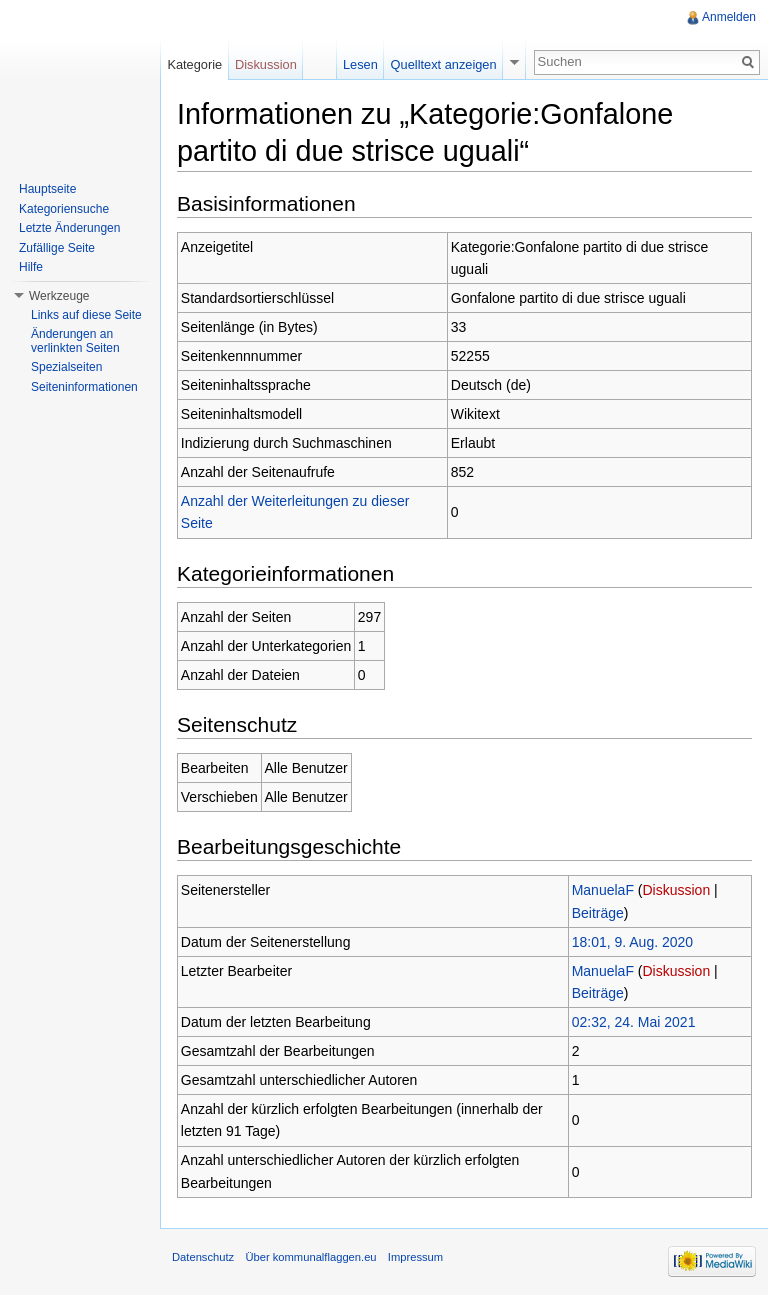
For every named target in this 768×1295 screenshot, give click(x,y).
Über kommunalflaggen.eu (310, 1257)
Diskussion (677, 890)
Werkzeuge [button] (59, 296)
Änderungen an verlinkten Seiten (75, 341)
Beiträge (598, 913)
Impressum (415, 1257)
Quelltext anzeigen (444, 64)
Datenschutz (203, 1257)
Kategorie (194, 64)
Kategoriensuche (64, 209)
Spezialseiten (66, 367)
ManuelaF (603, 890)
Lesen (360, 64)
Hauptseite (47, 189)
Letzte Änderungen (69, 228)
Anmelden (729, 17)
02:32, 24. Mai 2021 (634, 1022)
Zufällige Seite (57, 248)
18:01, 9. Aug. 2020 (632, 942)
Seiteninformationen (84, 387)
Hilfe (31, 267)
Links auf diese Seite (86, 315)
